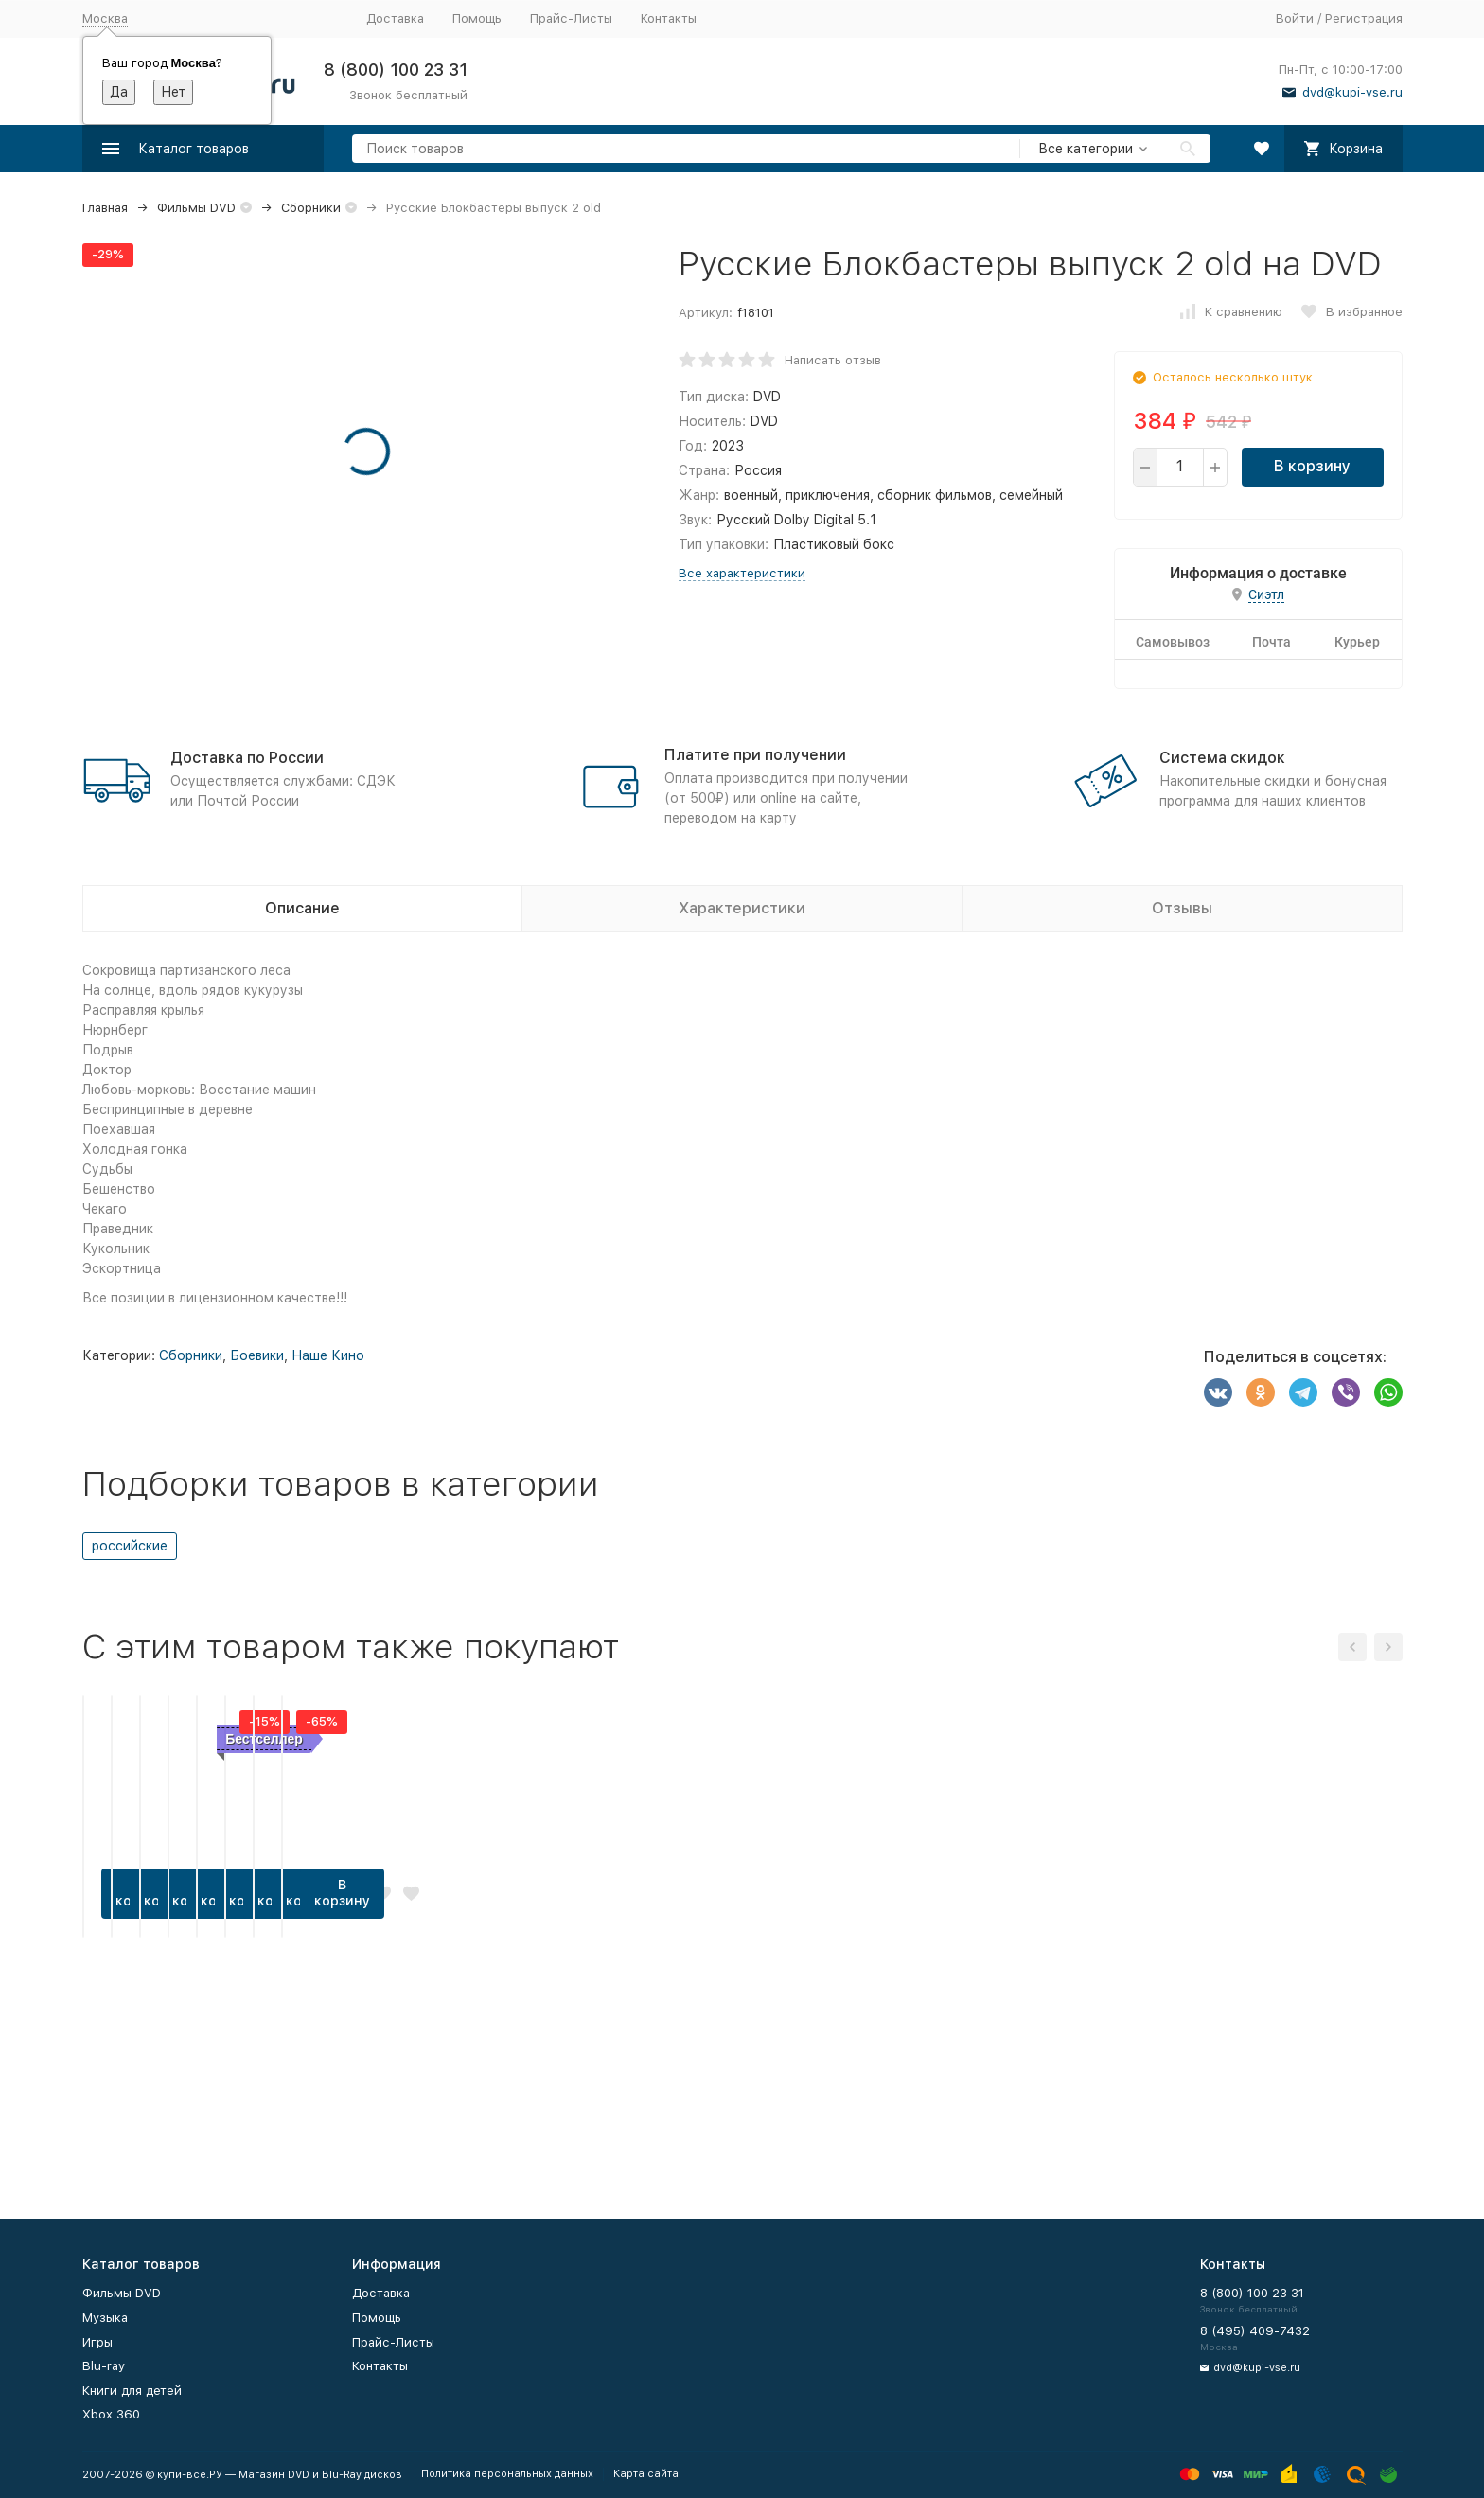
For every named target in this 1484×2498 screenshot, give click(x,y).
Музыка (105, 2318)
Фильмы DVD (196, 208)
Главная (105, 208)
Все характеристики (742, 573)
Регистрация (1364, 18)
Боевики (257, 1355)
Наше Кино (328, 1355)
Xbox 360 (111, 2414)
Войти (1295, 18)
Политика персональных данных (507, 2474)
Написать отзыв (833, 360)
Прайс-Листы (571, 18)
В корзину (1312, 466)
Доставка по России (247, 758)
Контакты (669, 18)
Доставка (395, 18)
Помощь (477, 18)
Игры (97, 2342)
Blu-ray (103, 2366)
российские (130, 1545)
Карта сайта (646, 2474)
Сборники (311, 208)
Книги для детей (132, 2390)
